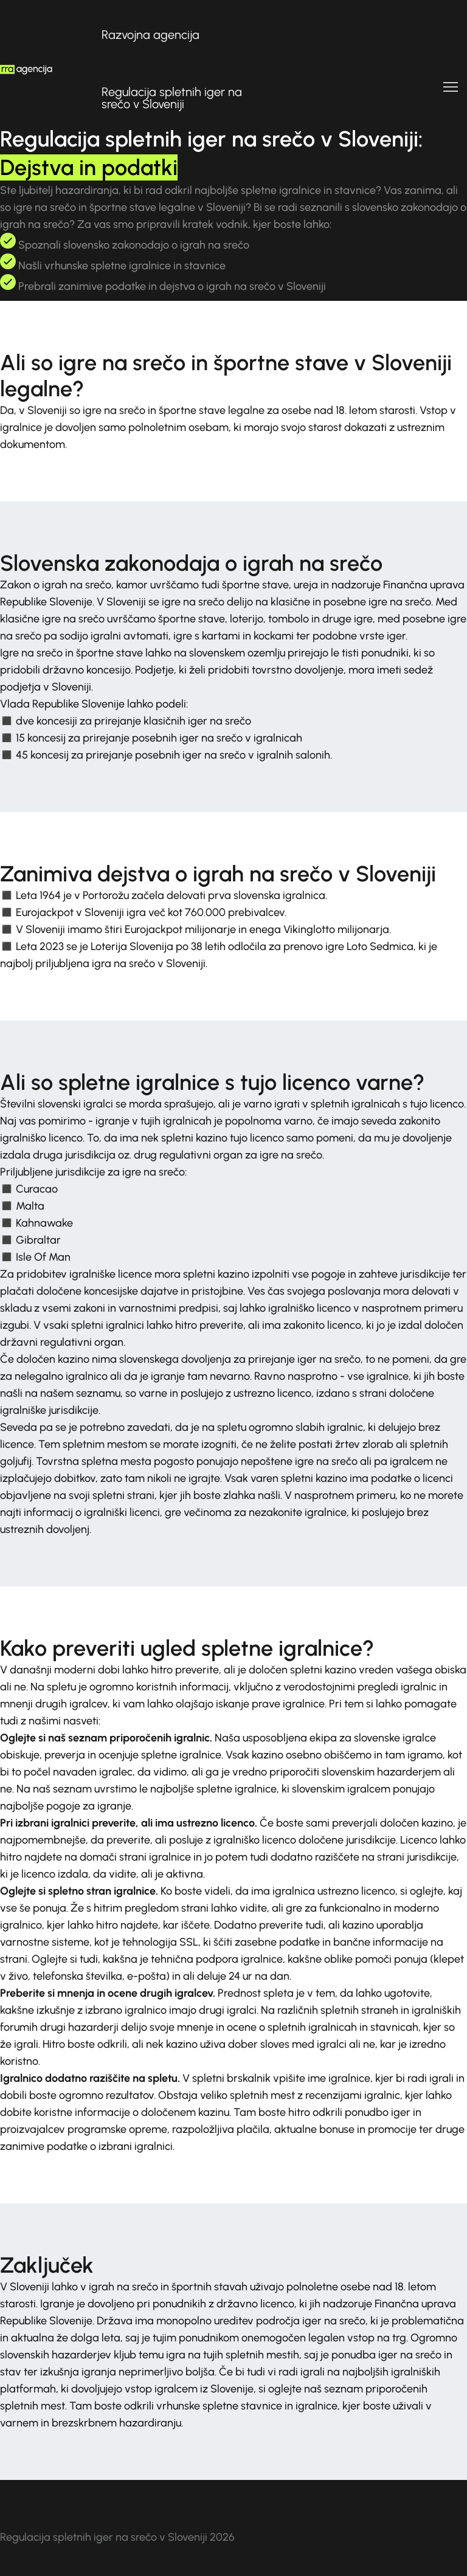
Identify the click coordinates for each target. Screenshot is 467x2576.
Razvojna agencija (150, 34)
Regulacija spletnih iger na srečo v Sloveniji (172, 97)
